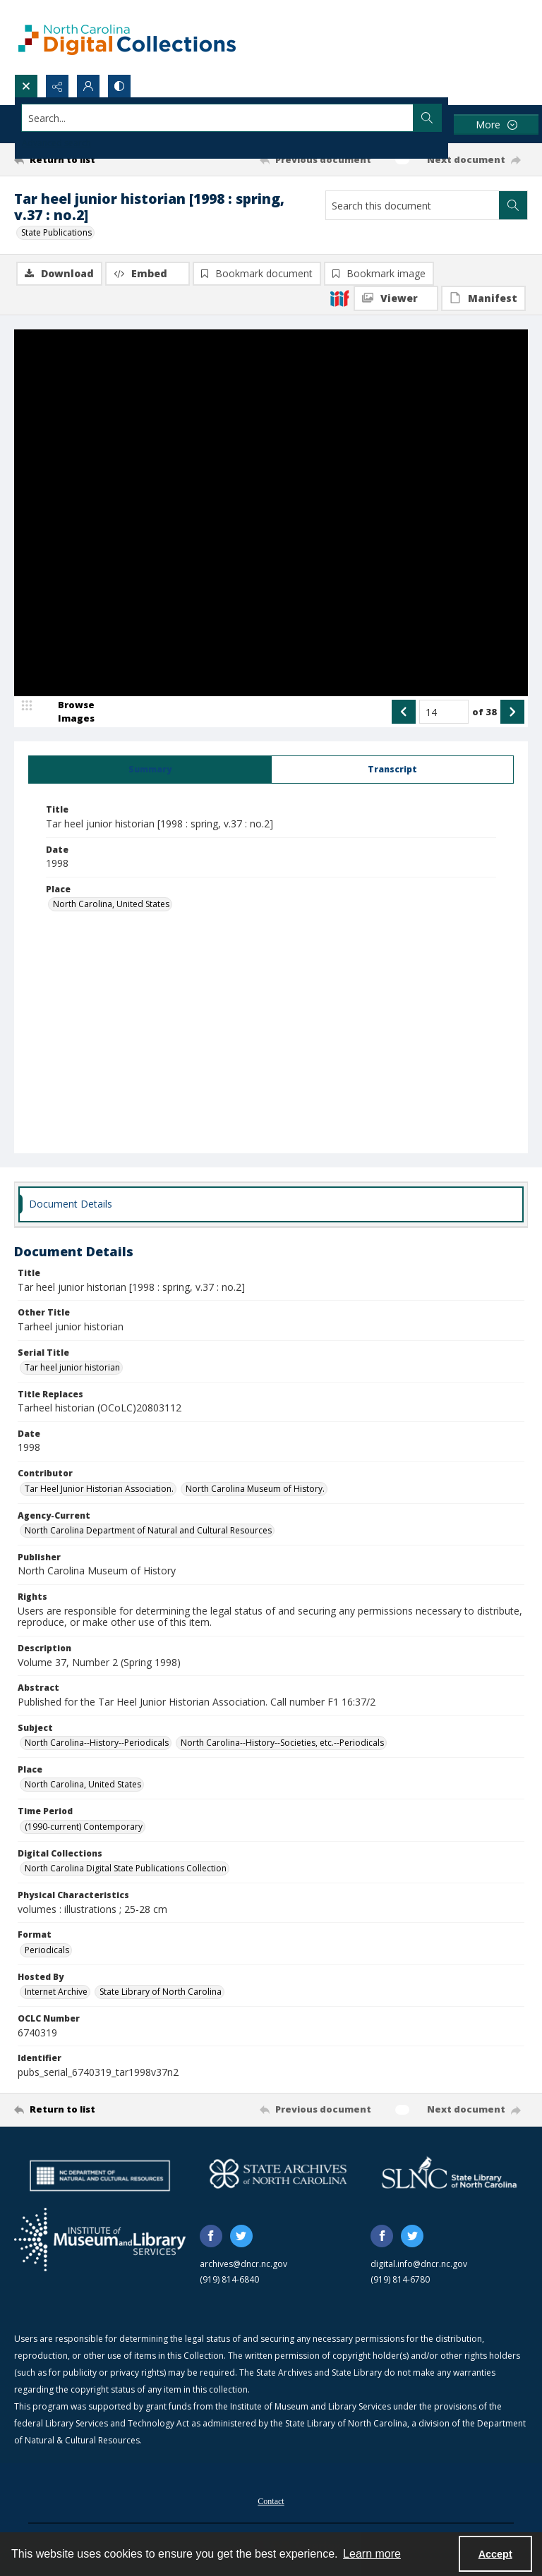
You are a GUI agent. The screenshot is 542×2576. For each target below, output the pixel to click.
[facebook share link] (211, 2236)
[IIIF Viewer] (396, 298)
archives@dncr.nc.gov (243, 2264)
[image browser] (67, 711)
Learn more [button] (372, 2554)
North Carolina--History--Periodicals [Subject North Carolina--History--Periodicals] (97, 1743)
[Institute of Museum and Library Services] (100, 2239)
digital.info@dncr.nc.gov (419, 2264)
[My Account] (88, 86)
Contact (271, 2501)
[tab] (150, 769)
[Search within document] (513, 205)
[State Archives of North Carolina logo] (278, 2173)
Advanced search (56, 143)
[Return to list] (81, 159)
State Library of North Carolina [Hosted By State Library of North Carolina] (161, 1992)
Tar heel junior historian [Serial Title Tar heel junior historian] (72, 1367)
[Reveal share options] (57, 86)
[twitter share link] (241, 2236)
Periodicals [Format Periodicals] (47, 1950)
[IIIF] (339, 298)
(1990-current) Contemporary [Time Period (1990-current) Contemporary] (84, 1827)
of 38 (484, 711)
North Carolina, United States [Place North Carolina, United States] (111, 904)
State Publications (56, 232)
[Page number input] (444, 712)
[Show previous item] (404, 712)
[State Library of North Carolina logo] (449, 2173)
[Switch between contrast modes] (119, 86)
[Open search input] (26, 86)
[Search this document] (412, 205)
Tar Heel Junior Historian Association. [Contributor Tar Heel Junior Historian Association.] (99, 1489)
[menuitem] (271, 2499)
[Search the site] (218, 117)
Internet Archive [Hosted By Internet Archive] (56, 1992)
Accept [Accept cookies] (495, 2554)
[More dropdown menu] (496, 124)
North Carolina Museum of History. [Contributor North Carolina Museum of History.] (255, 1489)
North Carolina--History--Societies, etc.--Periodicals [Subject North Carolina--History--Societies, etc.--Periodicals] (282, 1743)
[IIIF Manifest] (483, 298)
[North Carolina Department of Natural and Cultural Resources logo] (100, 2176)
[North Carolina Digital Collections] (127, 37)
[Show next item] (512, 712)
